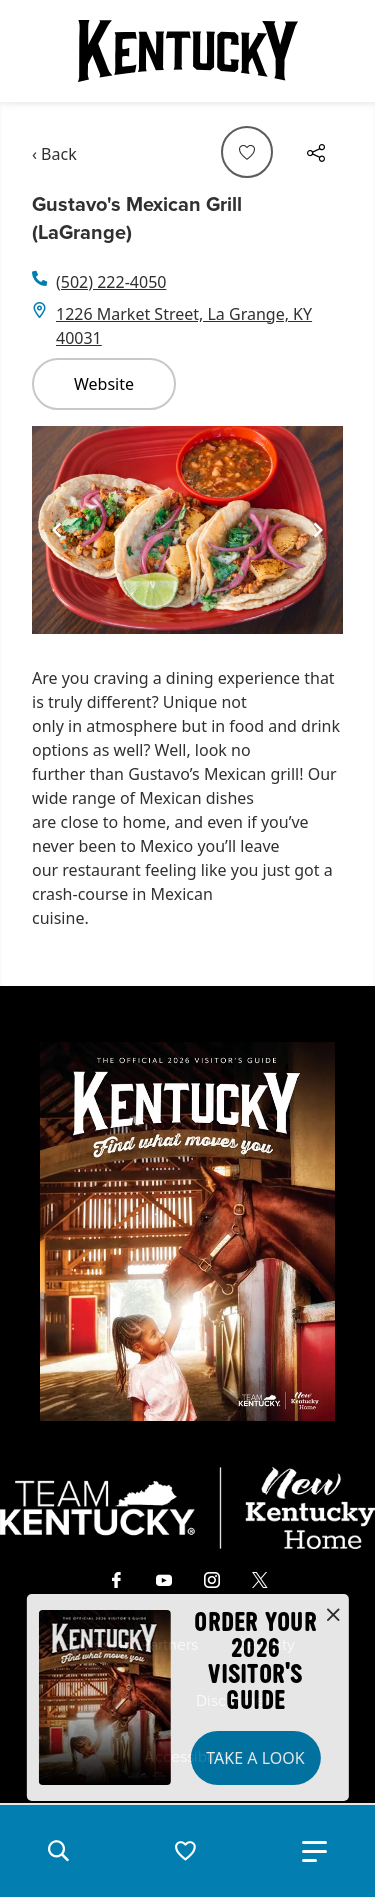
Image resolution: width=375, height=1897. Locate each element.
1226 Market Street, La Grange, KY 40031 (184, 326)
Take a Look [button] (255, 1758)
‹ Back (54, 154)
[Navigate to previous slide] (57, 530)
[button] (58, 1851)
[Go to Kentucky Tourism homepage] (188, 51)
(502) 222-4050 (111, 282)
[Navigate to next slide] (318, 530)
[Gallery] (187, 530)
